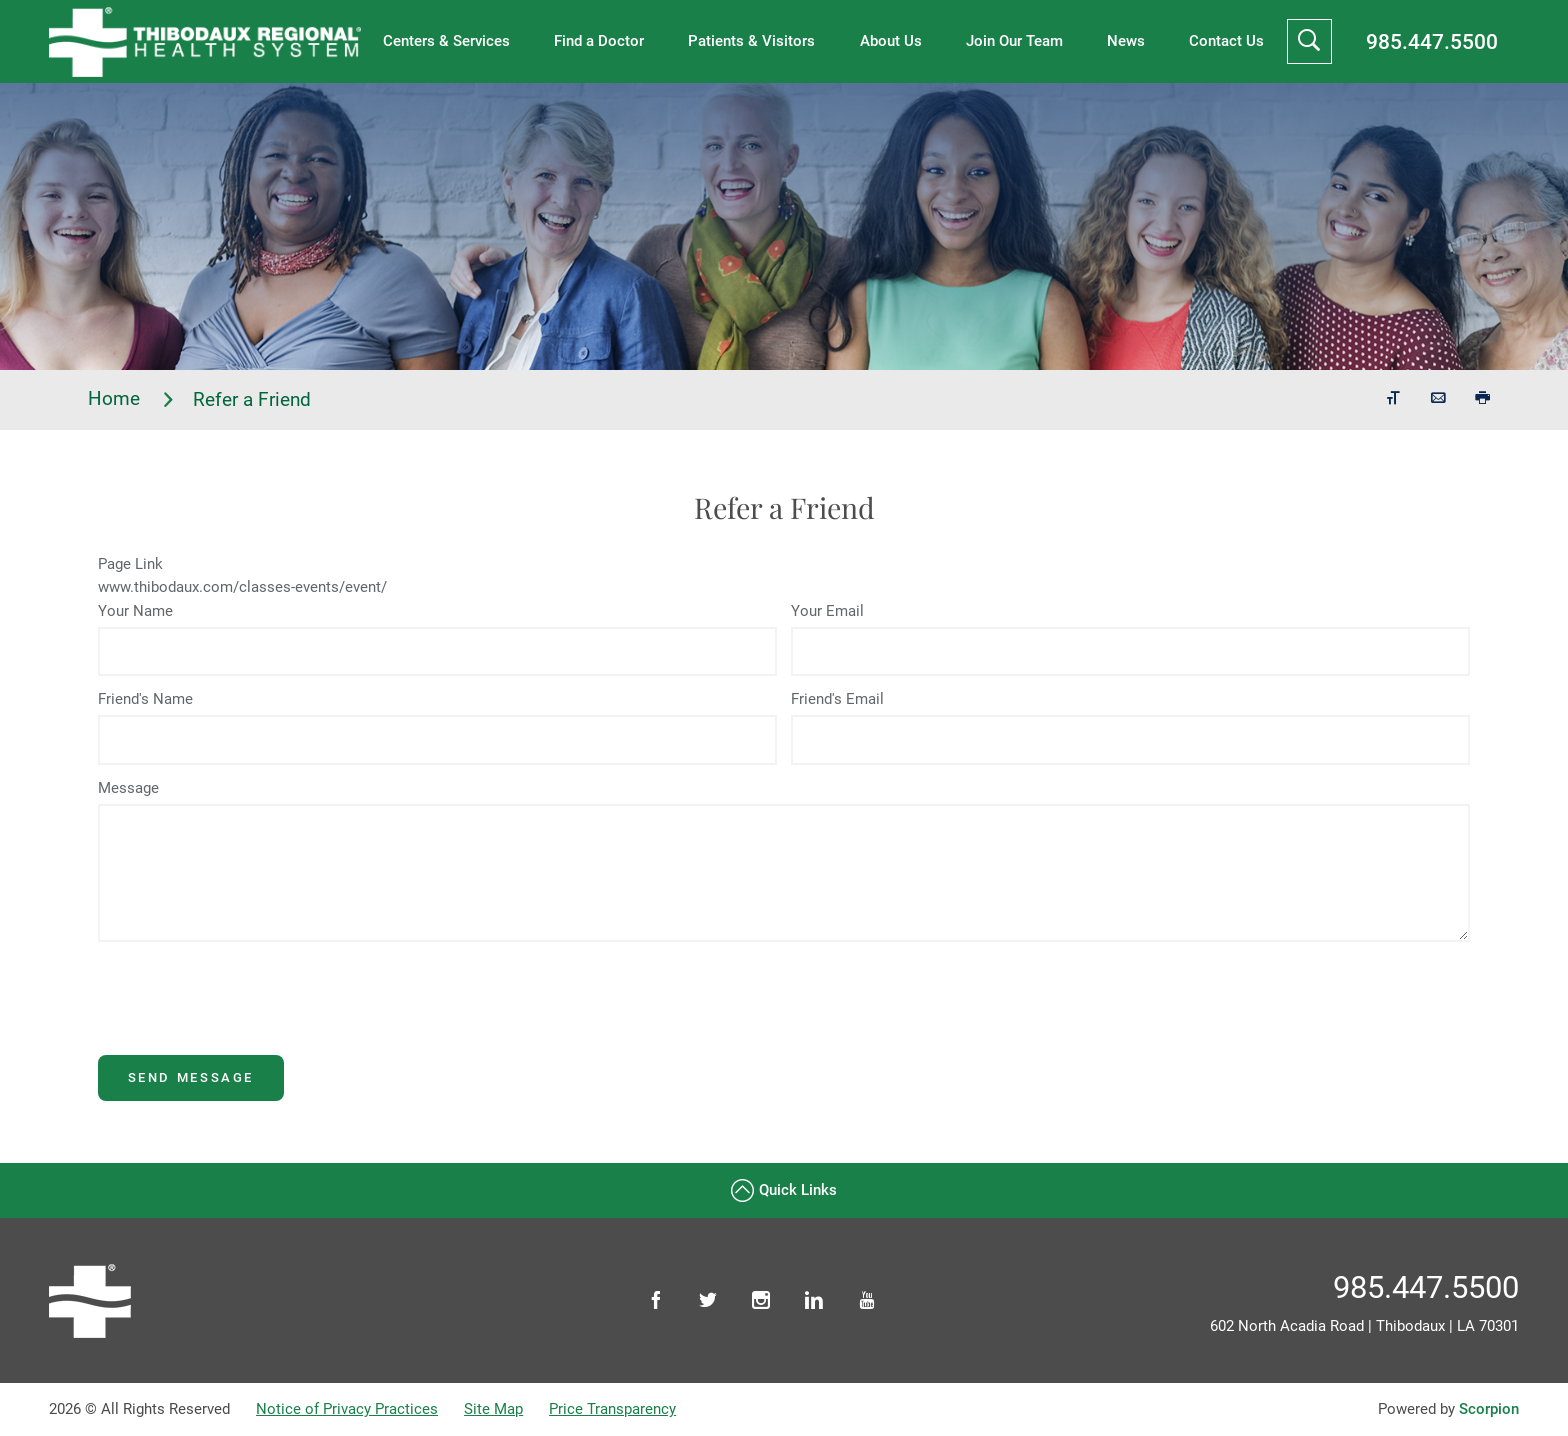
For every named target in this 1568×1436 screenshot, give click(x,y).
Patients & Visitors (751, 41)
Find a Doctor (599, 41)
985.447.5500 (1432, 41)
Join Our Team (1014, 41)
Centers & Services (446, 41)
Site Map (493, 1409)
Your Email (827, 611)
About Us (891, 41)
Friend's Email (837, 699)
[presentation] (250, 1016)
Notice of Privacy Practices (347, 1409)
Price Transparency (612, 1409)
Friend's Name (145, 699)
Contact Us (1226, 41)
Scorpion (1489, 1409)
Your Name (135, 611)
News (1126, 41)
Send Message (191, 1077)
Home (132, 399)
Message (128, 788)
